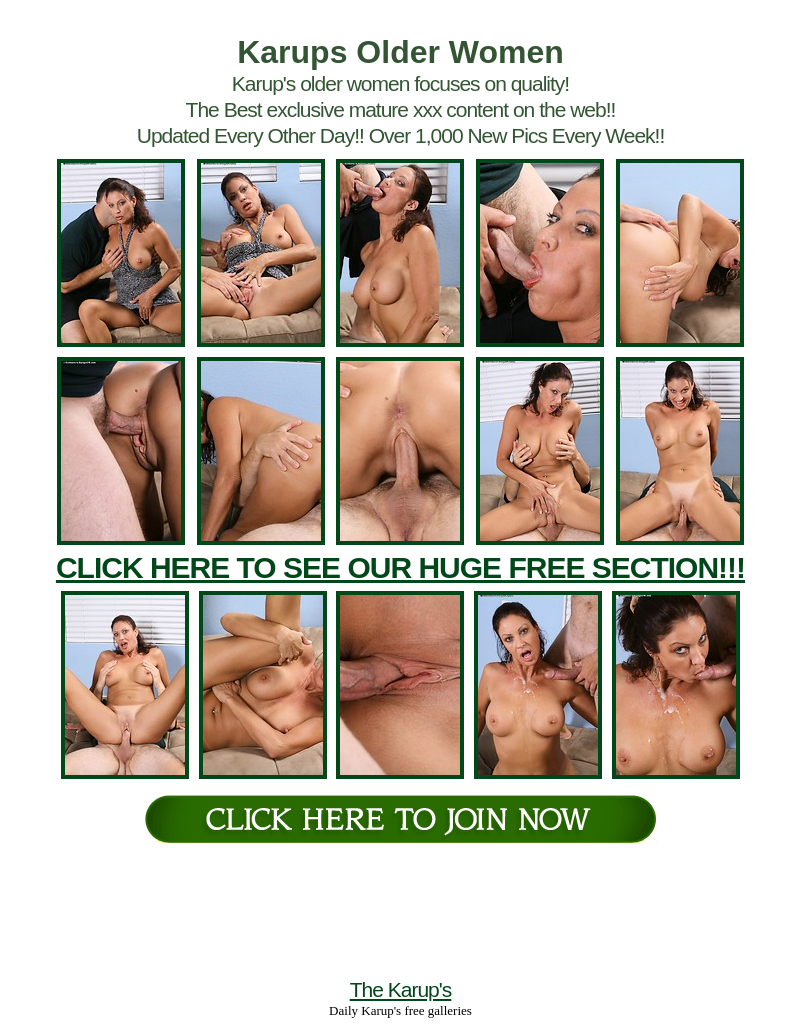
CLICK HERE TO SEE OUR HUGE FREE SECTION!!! (400, 567)
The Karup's (401, 989)
